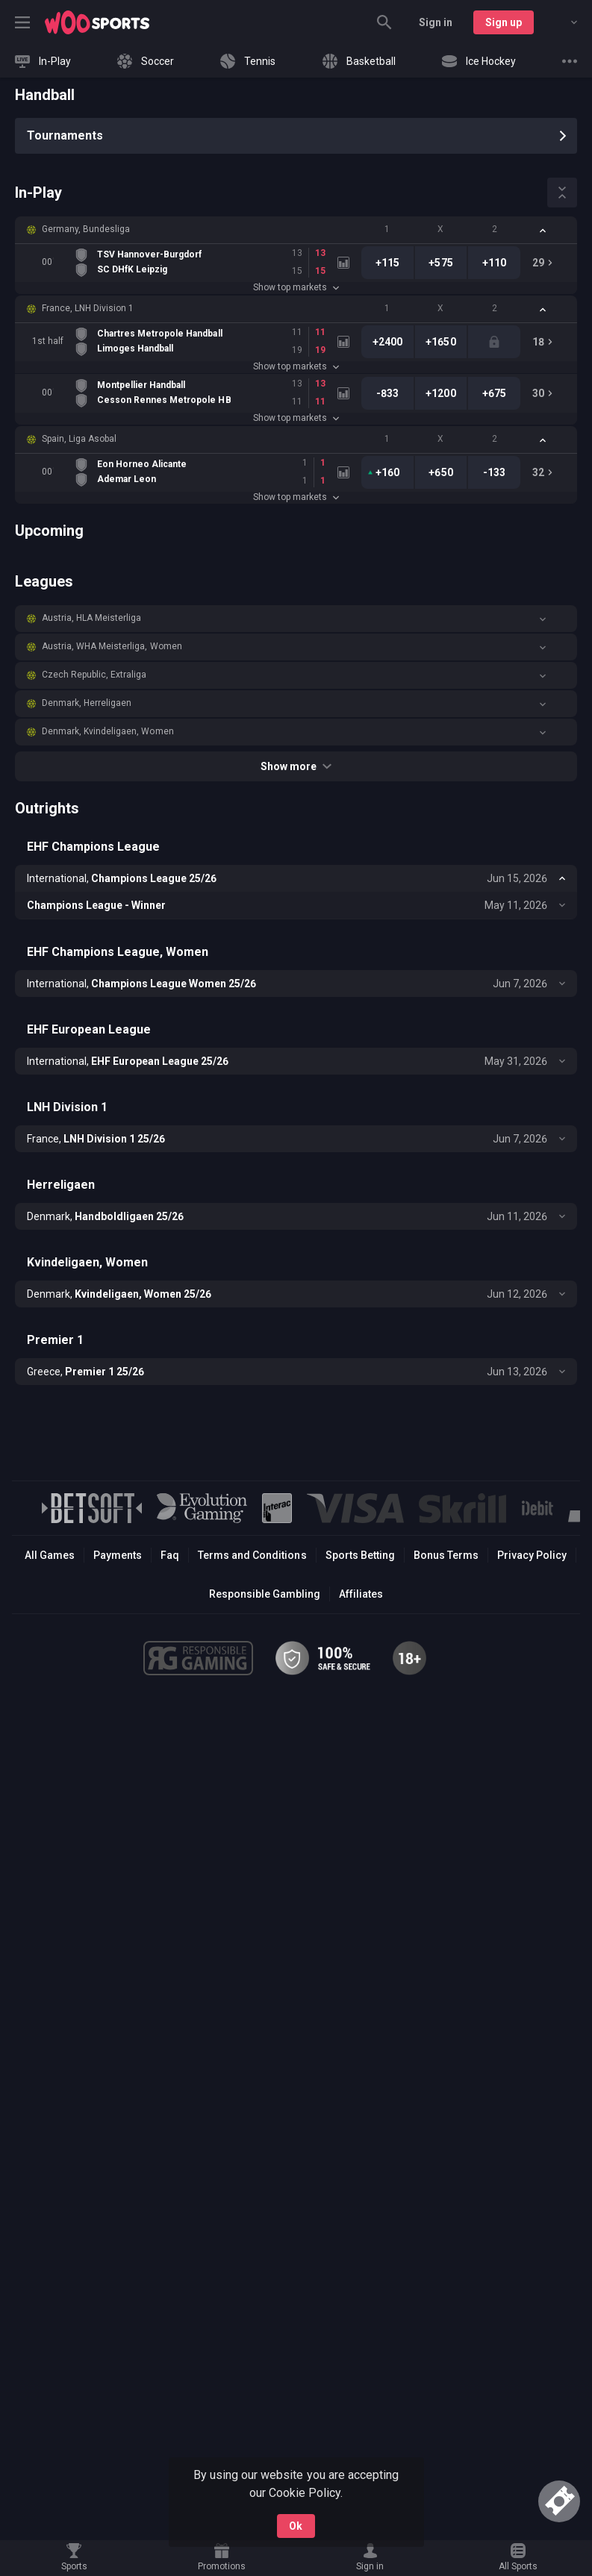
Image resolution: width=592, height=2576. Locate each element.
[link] (97, 22)
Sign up (503, 22)
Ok (295, 2526)
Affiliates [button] (361, 1594)
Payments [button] (117, 1555)
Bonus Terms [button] (446, 1555)
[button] (296, 229)
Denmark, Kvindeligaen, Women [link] (108, 731)
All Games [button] (50, 1555)
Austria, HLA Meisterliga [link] (91, 618)
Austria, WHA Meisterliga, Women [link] (112, 646)
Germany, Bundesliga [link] (86, 229)
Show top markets (296, 287)
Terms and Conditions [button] (252, 1555)
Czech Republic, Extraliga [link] (94, 674)
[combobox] (563, 22)
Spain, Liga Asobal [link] (79, 439)
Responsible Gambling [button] (264, 1594)
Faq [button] (170, 1555)
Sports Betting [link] (360, 1555)
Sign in (435, 22)
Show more (296, 766)
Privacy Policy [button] (532, 1555)
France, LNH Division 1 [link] (88, 308)
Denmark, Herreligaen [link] (86, 703)
